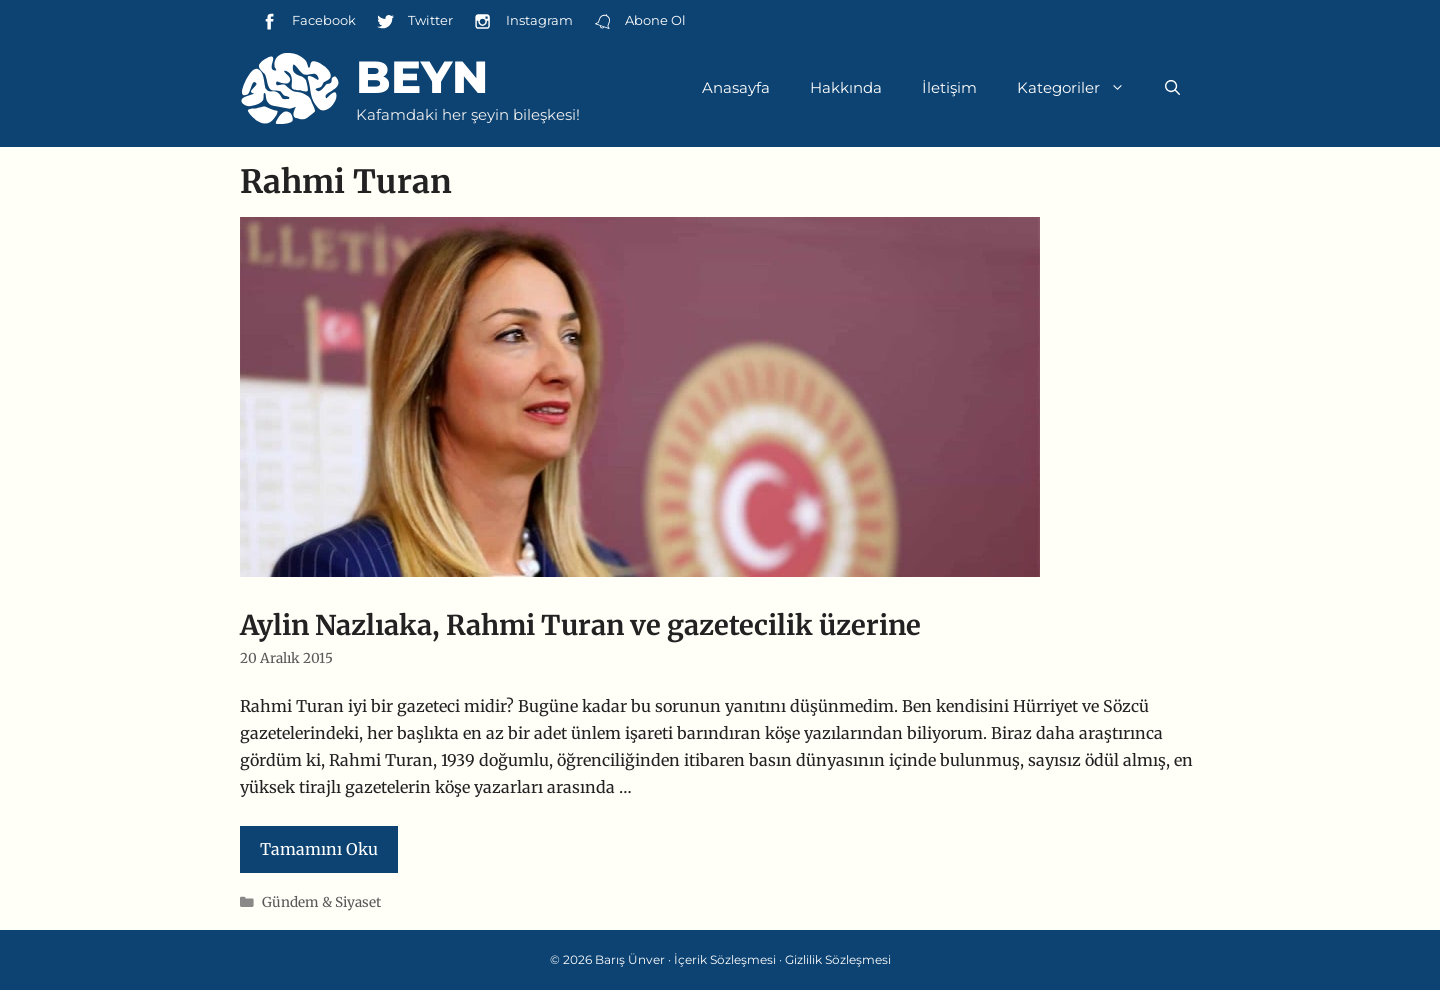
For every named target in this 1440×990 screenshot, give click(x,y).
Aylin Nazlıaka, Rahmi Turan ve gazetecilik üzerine (580, 625)
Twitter (414, 21)
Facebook (308, 21)
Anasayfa (736, 87)
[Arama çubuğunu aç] (1172, 88)
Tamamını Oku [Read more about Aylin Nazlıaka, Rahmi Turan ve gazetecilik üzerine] (319, 849)
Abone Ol (639, 21)
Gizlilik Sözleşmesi (838, 959)
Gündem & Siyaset (321, 902)
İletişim (949, 87)
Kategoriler (1081, 88)
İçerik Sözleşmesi (725, 959)
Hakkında (846, 87)
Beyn (422, 76)
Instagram (522, 21)
